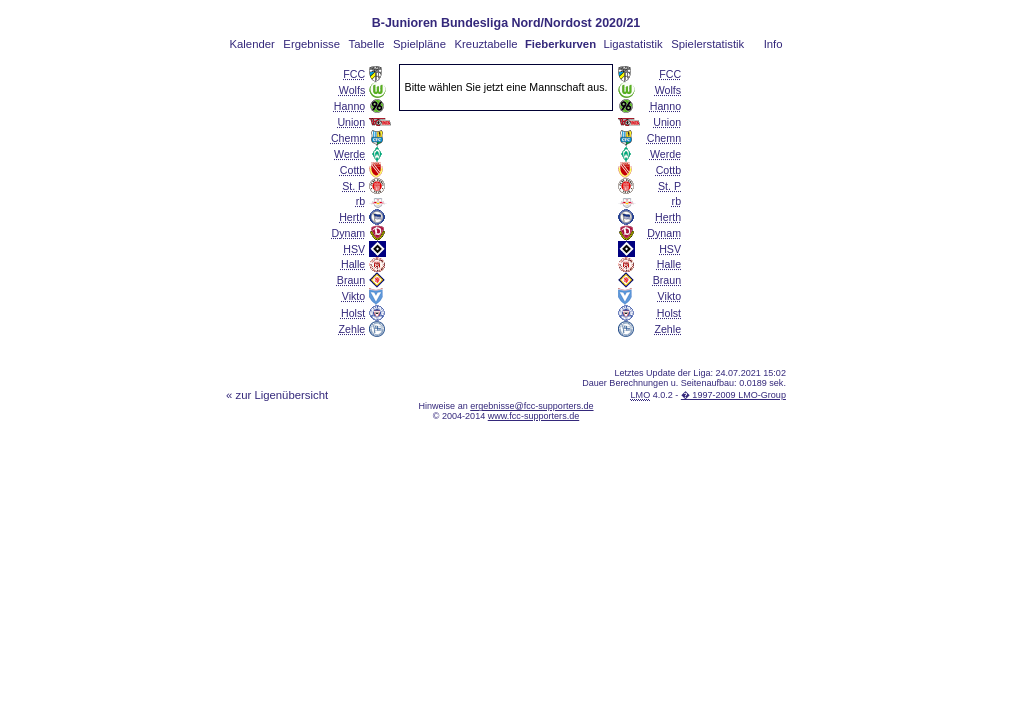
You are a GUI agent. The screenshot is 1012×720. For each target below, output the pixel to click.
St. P (353, 186)
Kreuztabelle (486, 44)
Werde (349, 154)
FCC (354, 74)
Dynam (349, 233)
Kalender (251, 44)
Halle (353, 264)
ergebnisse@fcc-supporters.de (531, 406)
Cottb (352, 170)
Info (773, 44)
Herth (352, 217)
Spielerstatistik (707, 44)
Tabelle (367, 44)
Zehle (352, 329)
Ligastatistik (632, 44)
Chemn (348, 138)
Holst (353, 313)
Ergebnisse (311, 44)
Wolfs (352, 90)
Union (351, 122)
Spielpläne (419, 44)
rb (360, 201)
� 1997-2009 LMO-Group (733, 395)
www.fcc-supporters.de (534, 416)
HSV (354, 249)
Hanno (349, 106)
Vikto (353, 296)
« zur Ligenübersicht (277, 395)
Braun (351, 280)
